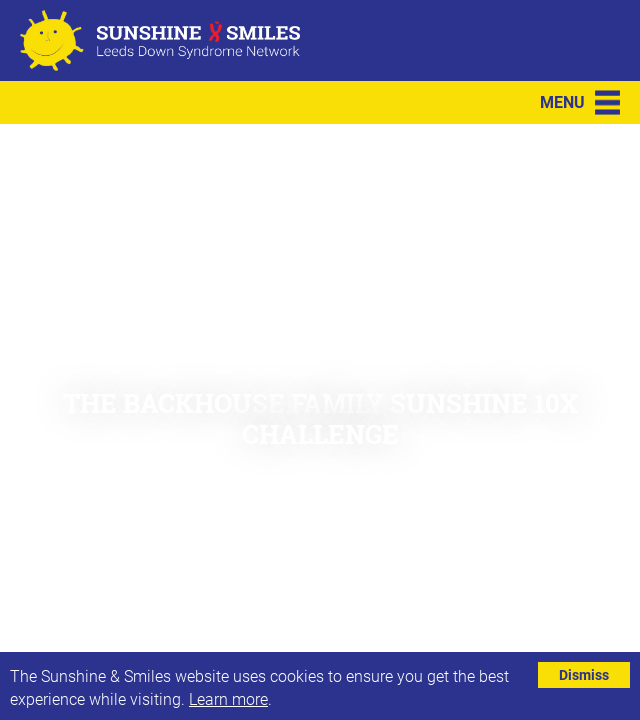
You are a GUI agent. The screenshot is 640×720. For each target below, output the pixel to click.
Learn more (228, 698)
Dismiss (584, 674)
